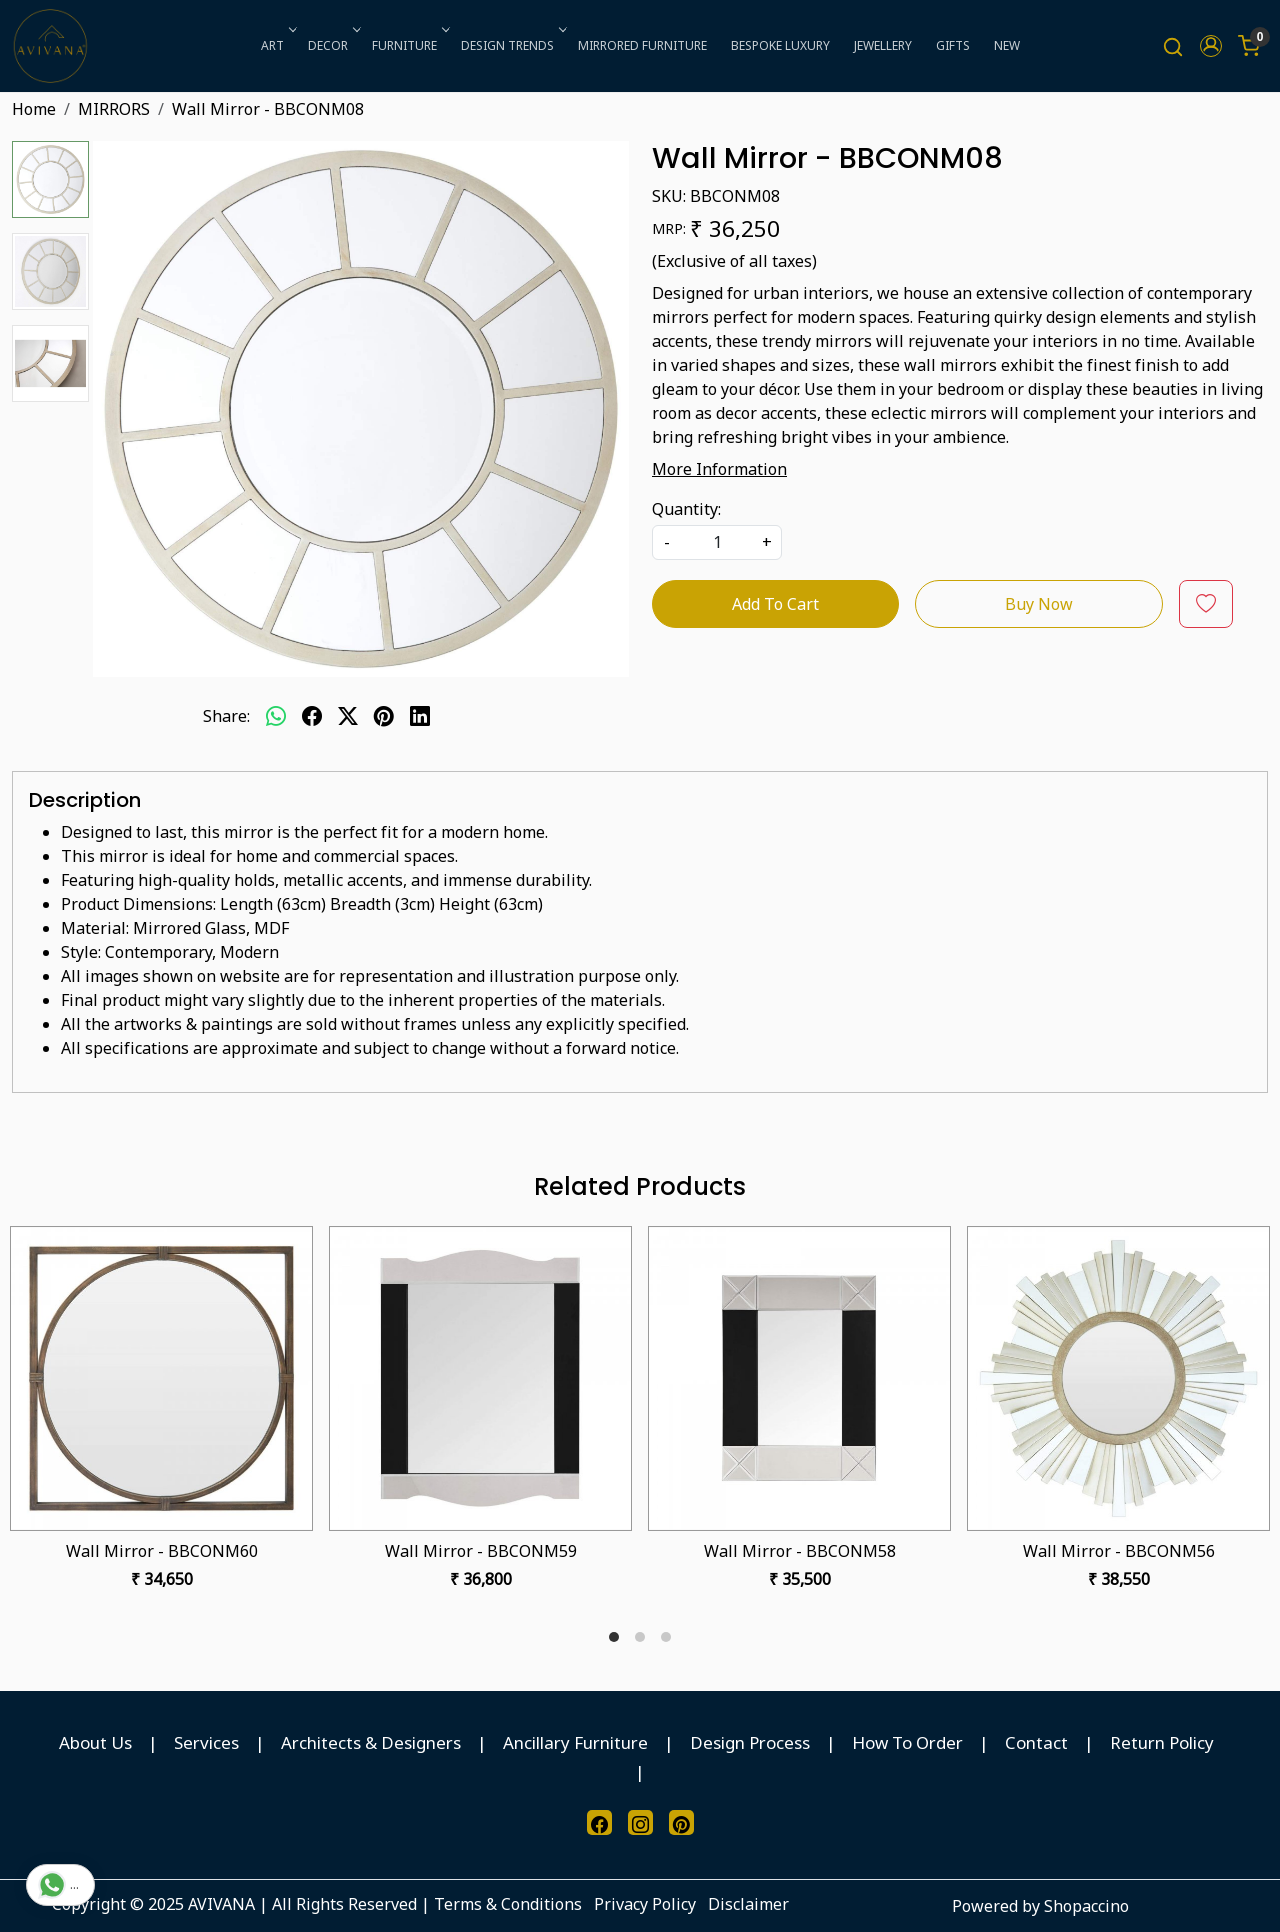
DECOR (332, 45)
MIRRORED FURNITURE (642, 45)
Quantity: (686, 509)
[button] (1211, 46)
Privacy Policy (645, 1904)
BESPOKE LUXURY (780, 45)
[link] (1173, 46)
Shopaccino (1086, 1906)
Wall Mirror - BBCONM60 (162, 1551)
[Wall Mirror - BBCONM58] (799, 1378)
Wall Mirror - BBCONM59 (481, 1551)
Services (206, 1742)
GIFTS (953, 45)
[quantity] (717, 542)
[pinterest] (384, 716)
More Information (719, 469)
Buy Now (1039, 604)
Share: (226, 716)
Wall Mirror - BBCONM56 (1119, 1551)
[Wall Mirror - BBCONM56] (1118, 1378)
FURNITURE (409, 45)
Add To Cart (775, 604)
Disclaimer (748, 1904)
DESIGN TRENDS (512, 45)
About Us (95, 1742)
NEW (1007, 45)
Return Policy (1162, 1742)
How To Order (907, 1742)
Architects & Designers (371, 1742)
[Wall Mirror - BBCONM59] (480, 1378)
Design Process (750, 1742)
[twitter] (348, 716)
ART (277, 45)
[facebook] (312, 716)
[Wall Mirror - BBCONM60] (161, 1378)
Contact (1036, 1742)
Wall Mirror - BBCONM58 (800, 1551)
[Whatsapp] (276, 716)
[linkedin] (420, 716)
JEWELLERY (883, 45)
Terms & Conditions (508, 1904)
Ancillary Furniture (575, 1742)
